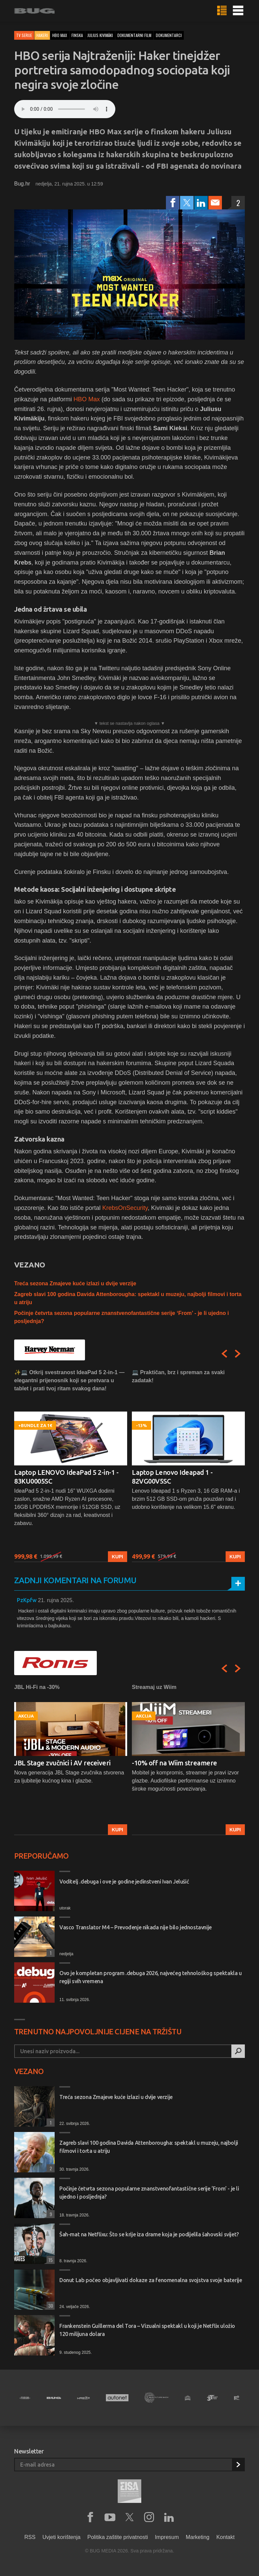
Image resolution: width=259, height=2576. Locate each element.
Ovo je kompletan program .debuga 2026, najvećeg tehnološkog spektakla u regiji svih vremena (150, 1977)
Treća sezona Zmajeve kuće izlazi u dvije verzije (75, 1283)
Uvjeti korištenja (61, 2537)
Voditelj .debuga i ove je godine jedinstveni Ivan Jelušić (124, 1881)
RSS (29, 2537)
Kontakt (225, 2537)
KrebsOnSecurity (125, 1208)
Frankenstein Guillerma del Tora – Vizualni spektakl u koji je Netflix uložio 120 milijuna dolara (147, 2330)
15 (50, 2259)
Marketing (197, 2537)
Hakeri (42, 35)
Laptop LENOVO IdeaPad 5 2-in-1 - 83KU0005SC (66, 1476)
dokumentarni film (134, 35)
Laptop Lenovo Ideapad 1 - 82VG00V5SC (172, 1476)
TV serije (24, 35)
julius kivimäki (100, 35)
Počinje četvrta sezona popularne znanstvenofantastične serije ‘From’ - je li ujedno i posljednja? (149, 2192)
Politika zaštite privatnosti (117, 2537)
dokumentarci (169, 35)
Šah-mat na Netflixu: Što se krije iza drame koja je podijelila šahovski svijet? (149, 2234)
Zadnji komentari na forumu (75, 1580)
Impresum (167, 2537)
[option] (71, 1465)
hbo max (59, 35)
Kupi (117, 1556)
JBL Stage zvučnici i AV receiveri (62, 1763)
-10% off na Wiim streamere (174, 1763)
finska (77, 35)
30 (50, 2305)
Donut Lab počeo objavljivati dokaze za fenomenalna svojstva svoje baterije (150, 2280)
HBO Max (87, 399)
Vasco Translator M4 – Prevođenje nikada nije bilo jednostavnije (135, 1927)
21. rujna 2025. (56, 1600)
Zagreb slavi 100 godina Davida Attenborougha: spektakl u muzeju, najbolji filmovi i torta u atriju (148, 2147)
